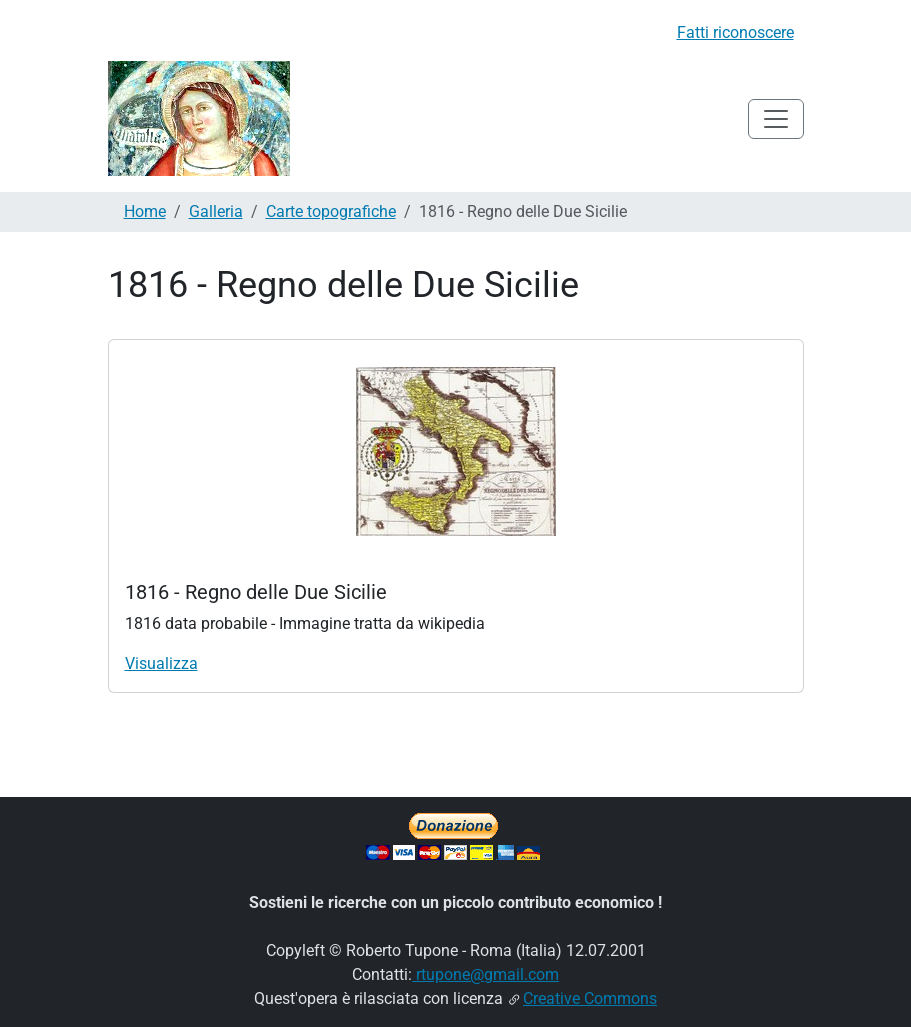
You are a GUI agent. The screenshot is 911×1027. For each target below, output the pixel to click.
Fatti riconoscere (735, 32)
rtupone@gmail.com (485, 974)
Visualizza (161, 663)
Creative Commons (590, 998)
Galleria (216, 211)
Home (145, 211)
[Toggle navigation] (776, 119)
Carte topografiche (331, 211)
